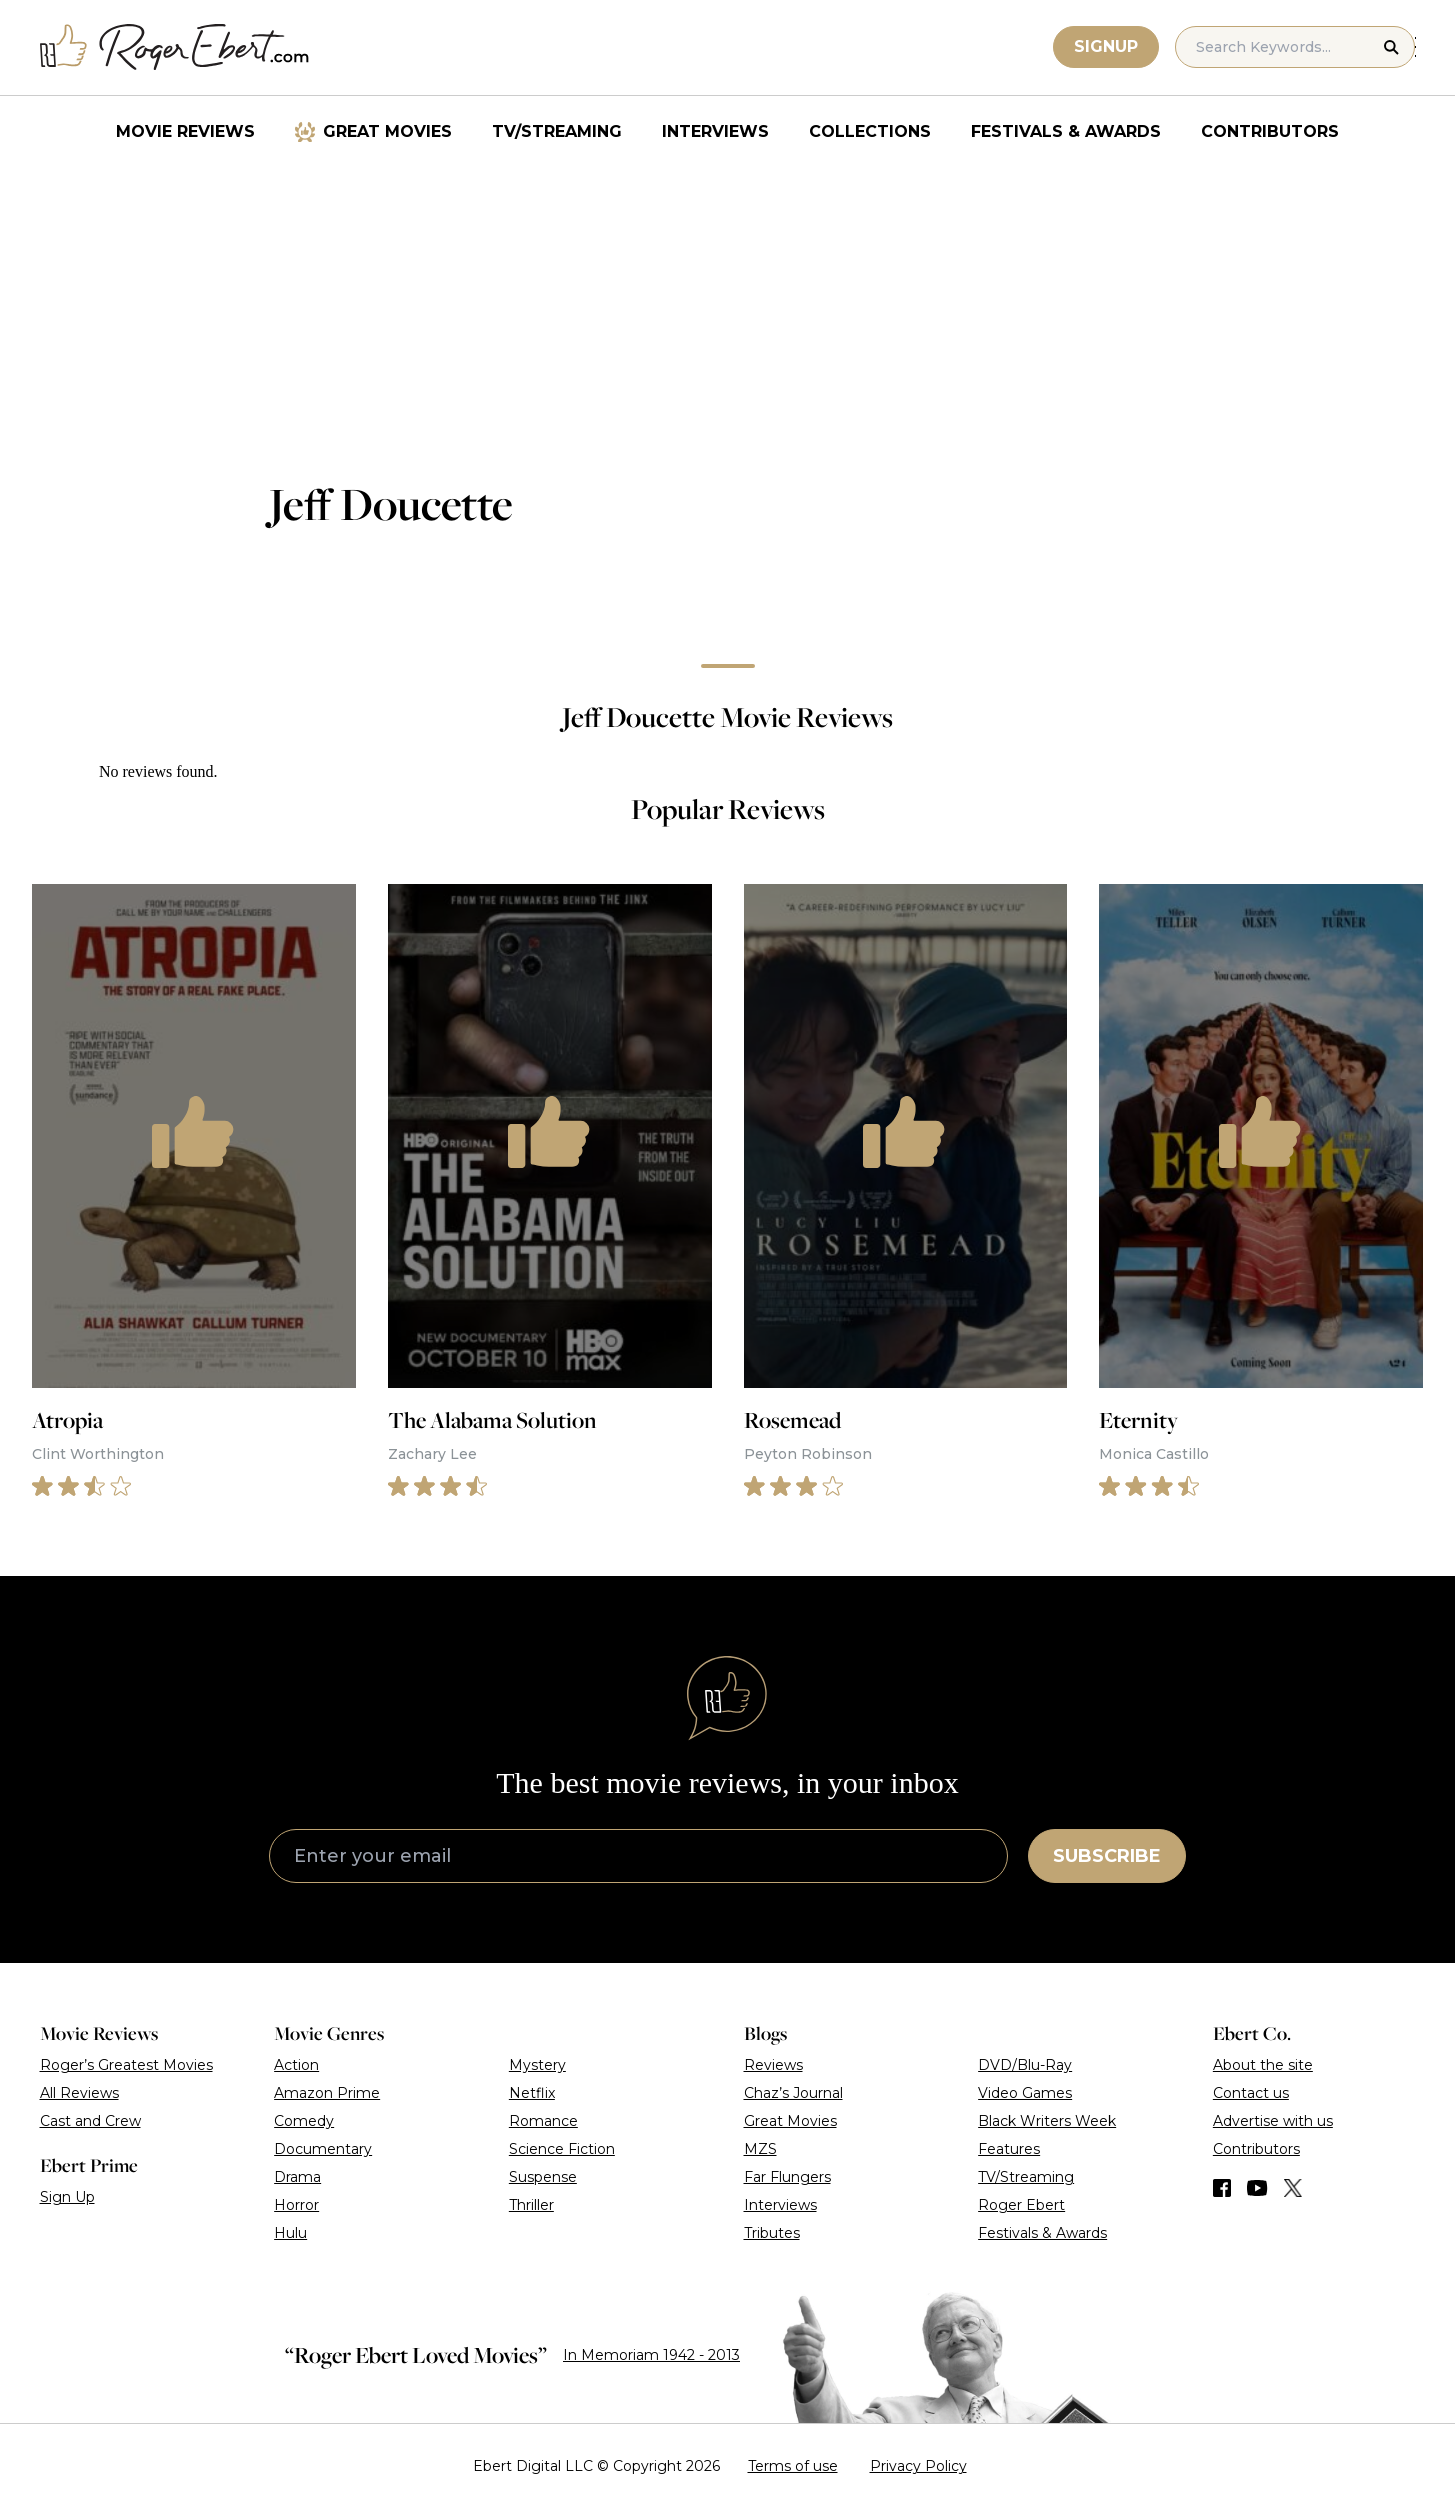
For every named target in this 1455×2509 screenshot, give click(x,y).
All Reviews (79, 2093)
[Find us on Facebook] (1222, 2188)
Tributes (772, 2233)
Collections (870, 131)
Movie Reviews (185, 131)
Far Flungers (787, 2177)
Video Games (1025, 2093)
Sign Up (67, 2197)
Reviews (773, 2065)
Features (1009, 2149)
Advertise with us (1273, 2121)
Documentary (323, 2149)
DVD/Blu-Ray (1025, 2065)
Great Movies (387, 131)
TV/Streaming (557, 131)
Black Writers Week (1047, 2121)
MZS (760, 2149)
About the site (1263, 2065)
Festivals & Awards (1066, 131)
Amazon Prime (327, 2093)
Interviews (715, 131)
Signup (1107, 46)
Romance (543, 2121)
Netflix (532, 2093)
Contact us (1251, 2093)
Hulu (290, 2233)
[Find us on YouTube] (1257, 2188)
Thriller (531, 2205)
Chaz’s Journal (793, 2093)
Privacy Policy (918, 2466)
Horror (296, 2205)
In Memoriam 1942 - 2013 (651, 2355)
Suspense (543, 2177)
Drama (297, 2177)
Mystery (537, 2065)
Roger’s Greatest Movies (126, 2065)
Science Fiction (562, 2149)
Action (296, 2065)
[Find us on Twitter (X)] (1293, 2188)
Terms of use (793, 2466)
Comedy (304, 2121)
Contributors (1270, 131)
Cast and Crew (90, 2121)
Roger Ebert (1021, 2205)
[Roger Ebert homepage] (175, 47)
